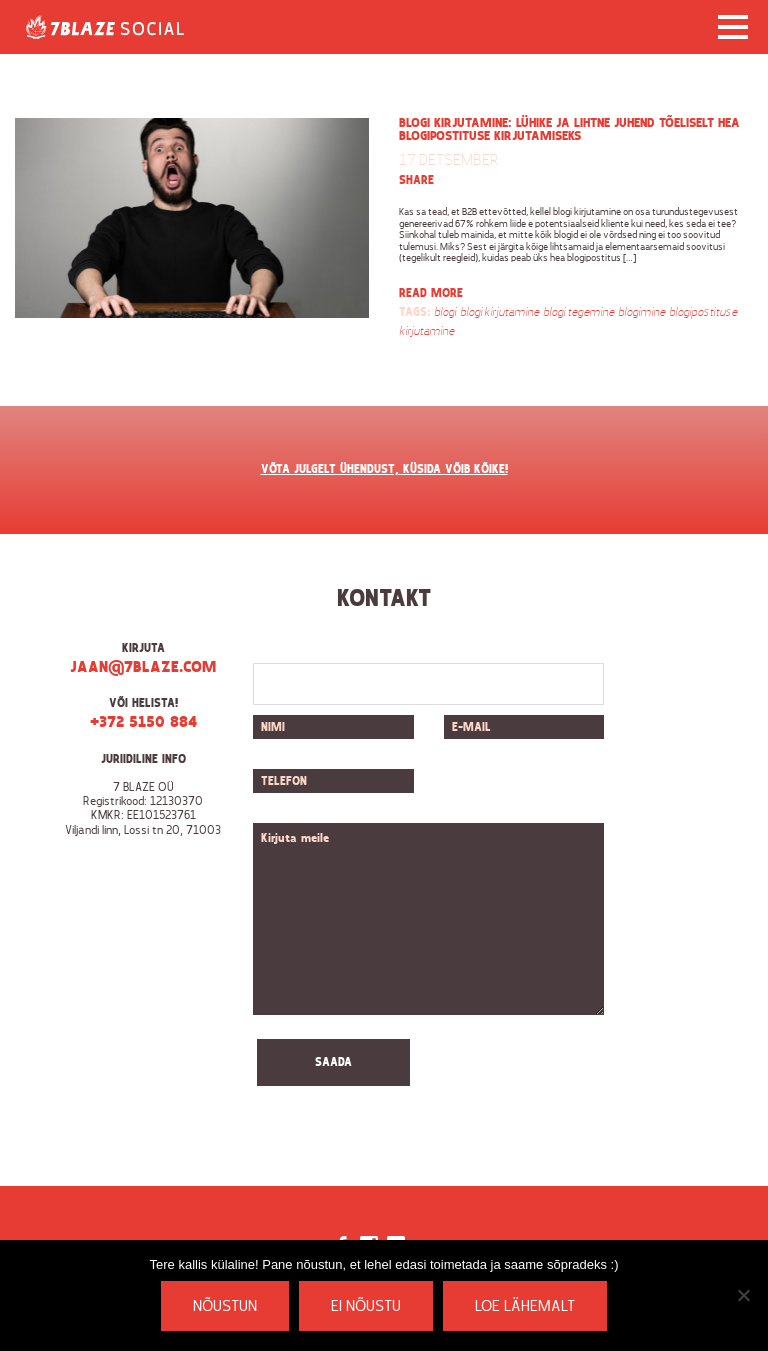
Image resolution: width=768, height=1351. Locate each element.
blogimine (641, 313)
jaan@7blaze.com (143, 668)
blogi (445, 313)
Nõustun (225, 1307)
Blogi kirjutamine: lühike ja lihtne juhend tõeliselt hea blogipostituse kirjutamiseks (569, 130)
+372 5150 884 (143, 723)
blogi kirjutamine (499, 313)
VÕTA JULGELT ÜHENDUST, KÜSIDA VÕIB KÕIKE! (384, 470)
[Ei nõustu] (743, 1295)
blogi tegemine (578, 313)
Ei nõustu (366, 1307)
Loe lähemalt (525, 1307)
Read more (431, 294)
